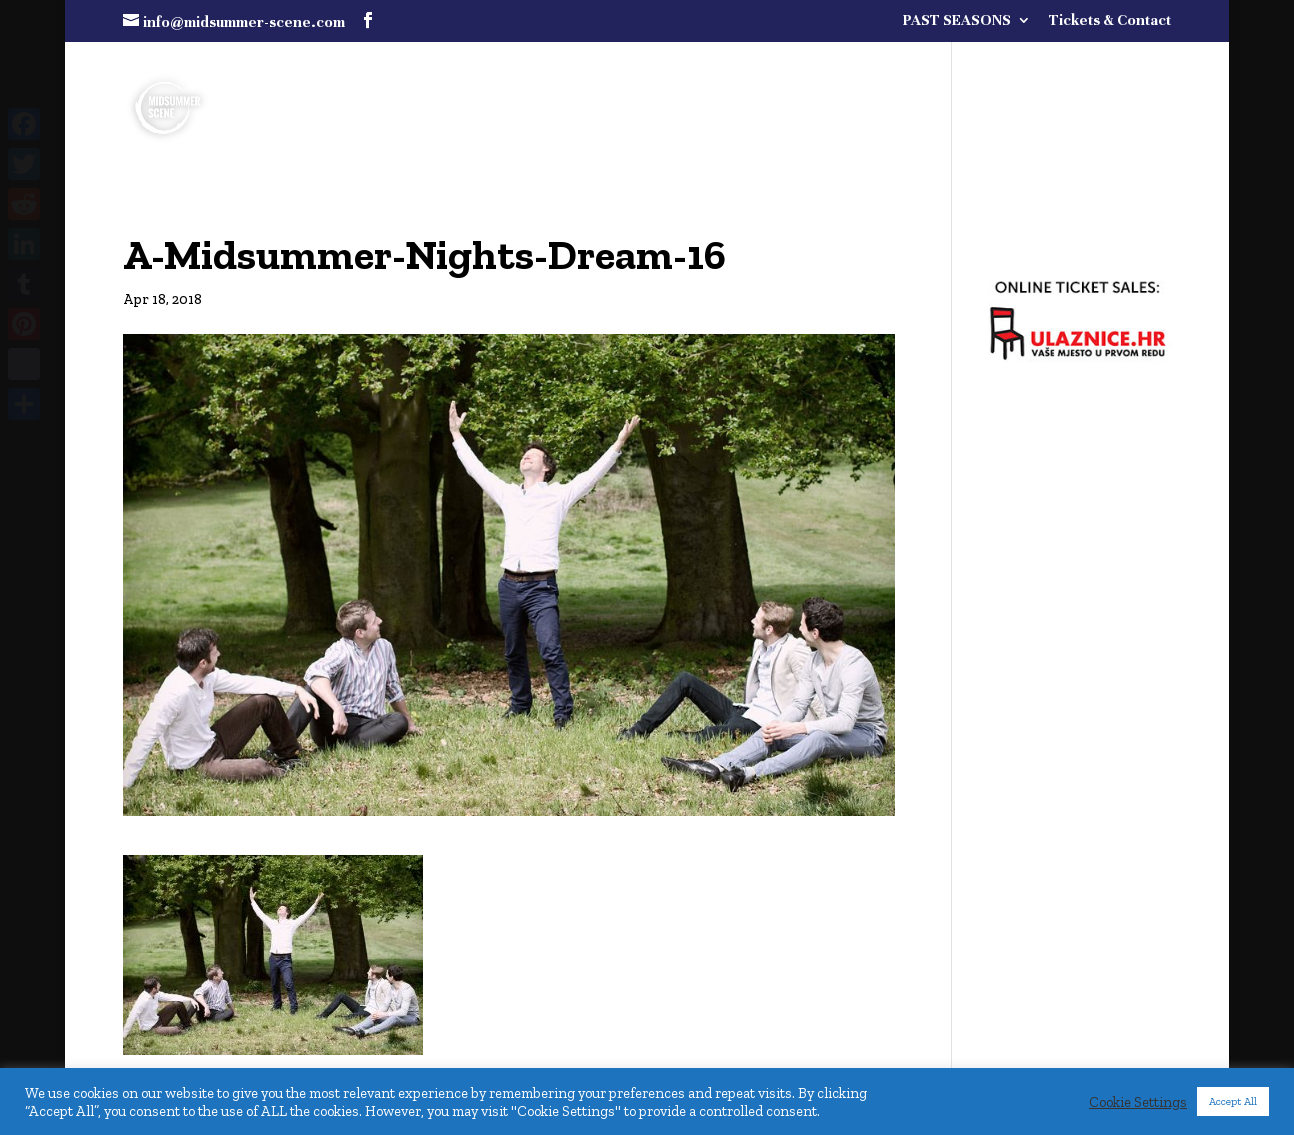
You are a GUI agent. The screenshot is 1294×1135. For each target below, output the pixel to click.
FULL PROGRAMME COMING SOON (963, 71)
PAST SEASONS (957, 20)
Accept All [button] (1233, 1101)
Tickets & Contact (1110, 20)
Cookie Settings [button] (1138, 1102)
